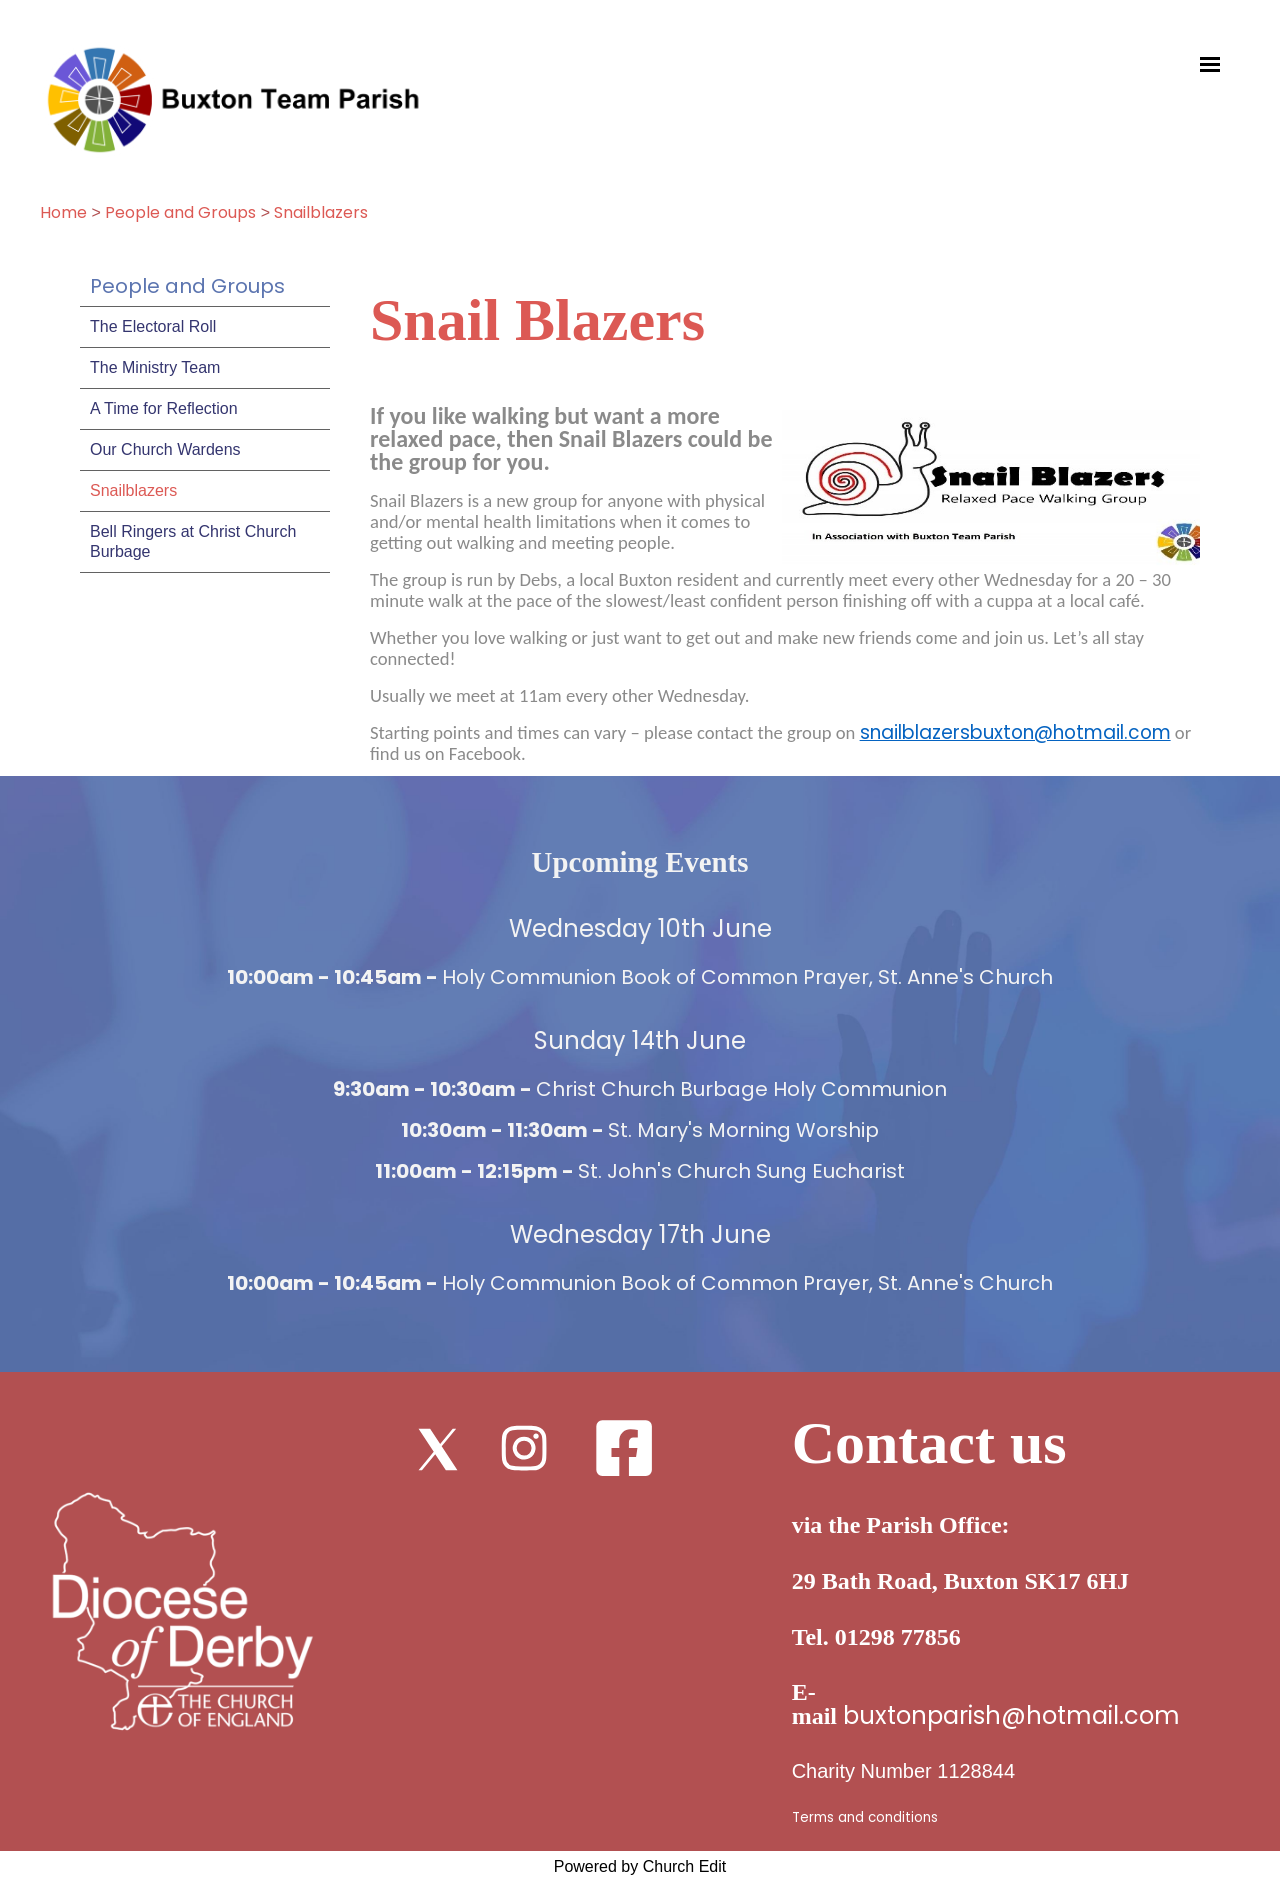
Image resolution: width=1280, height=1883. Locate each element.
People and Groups (180, 212)
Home (63, 212)
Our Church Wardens (165, 449)
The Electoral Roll (153, 326)
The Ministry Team (155, 367)
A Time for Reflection (164, 408)
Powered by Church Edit (640, 1866)
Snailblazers (321, 212)
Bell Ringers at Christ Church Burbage (193, 541)
